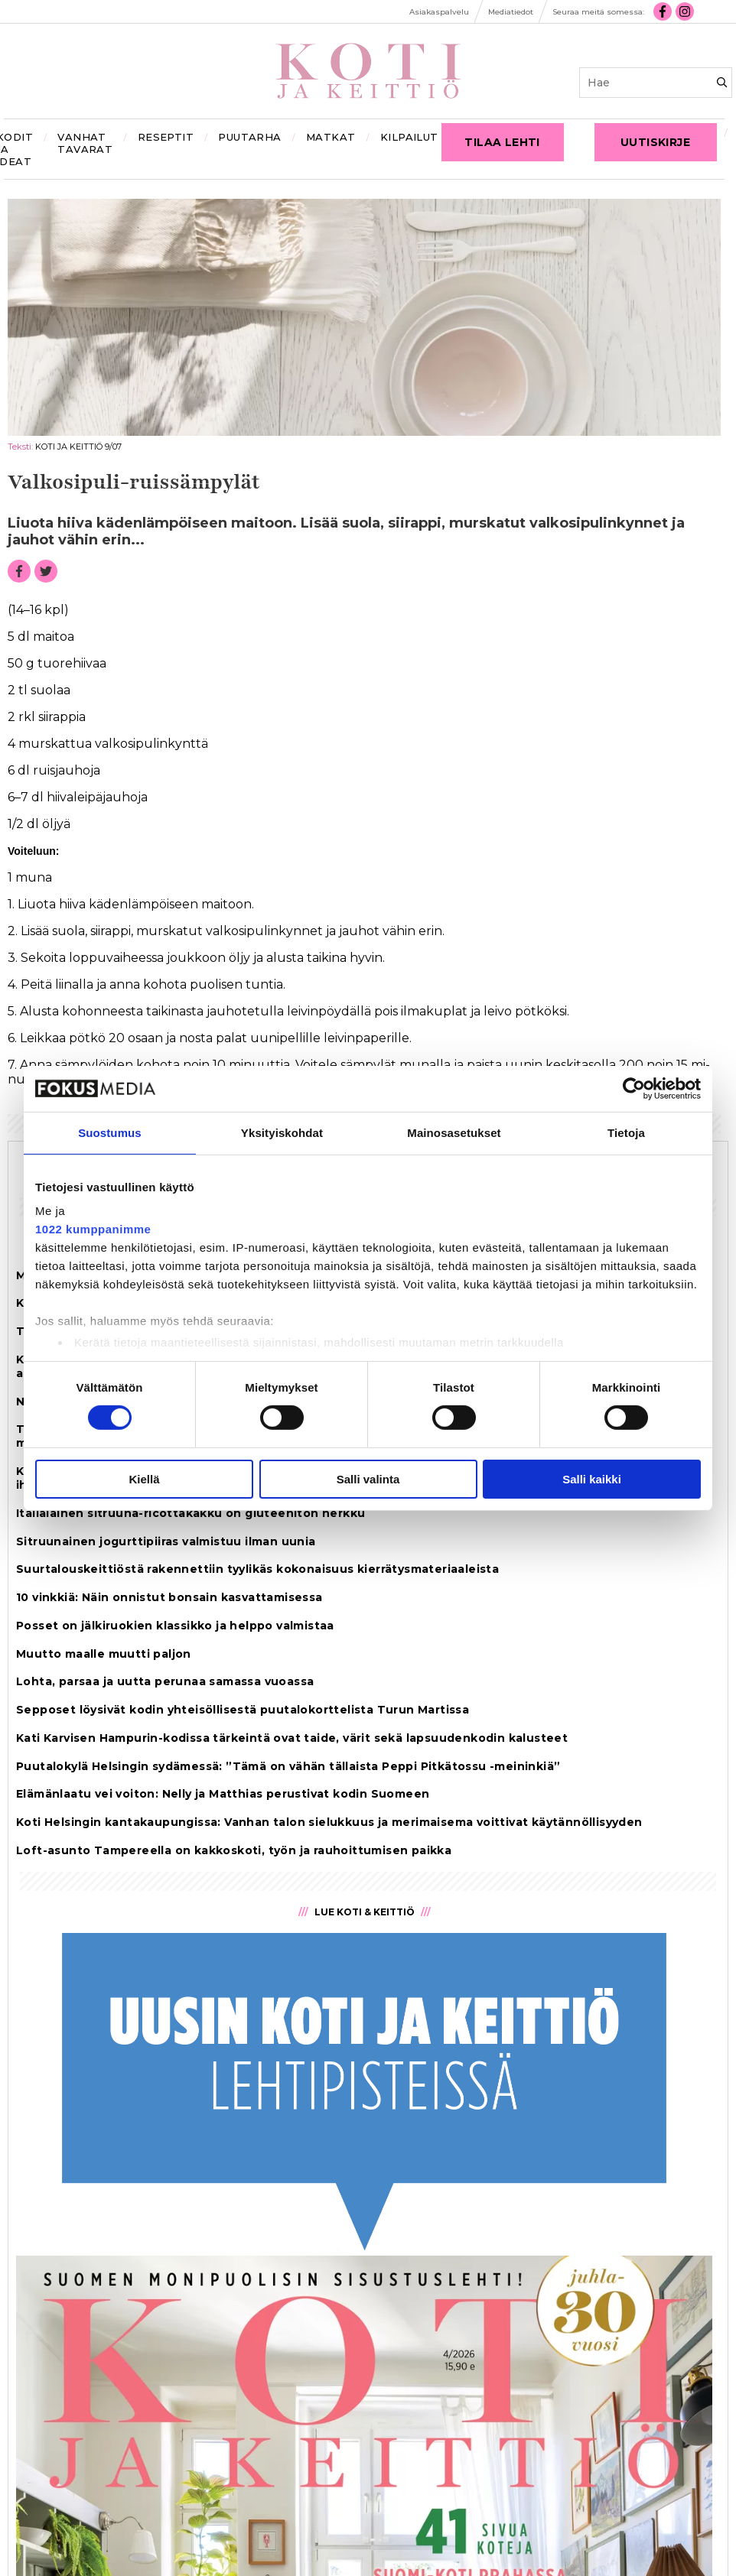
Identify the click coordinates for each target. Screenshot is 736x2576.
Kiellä (144, 1479)
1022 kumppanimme (93, 1229)
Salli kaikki (591, 1479)
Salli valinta (368, 1479)
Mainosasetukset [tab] (453, 1132)
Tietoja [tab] (626, 1132)
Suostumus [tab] (110, 1132)
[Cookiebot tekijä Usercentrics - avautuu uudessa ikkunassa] (634, 1088)
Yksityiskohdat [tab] (282, 1132)
